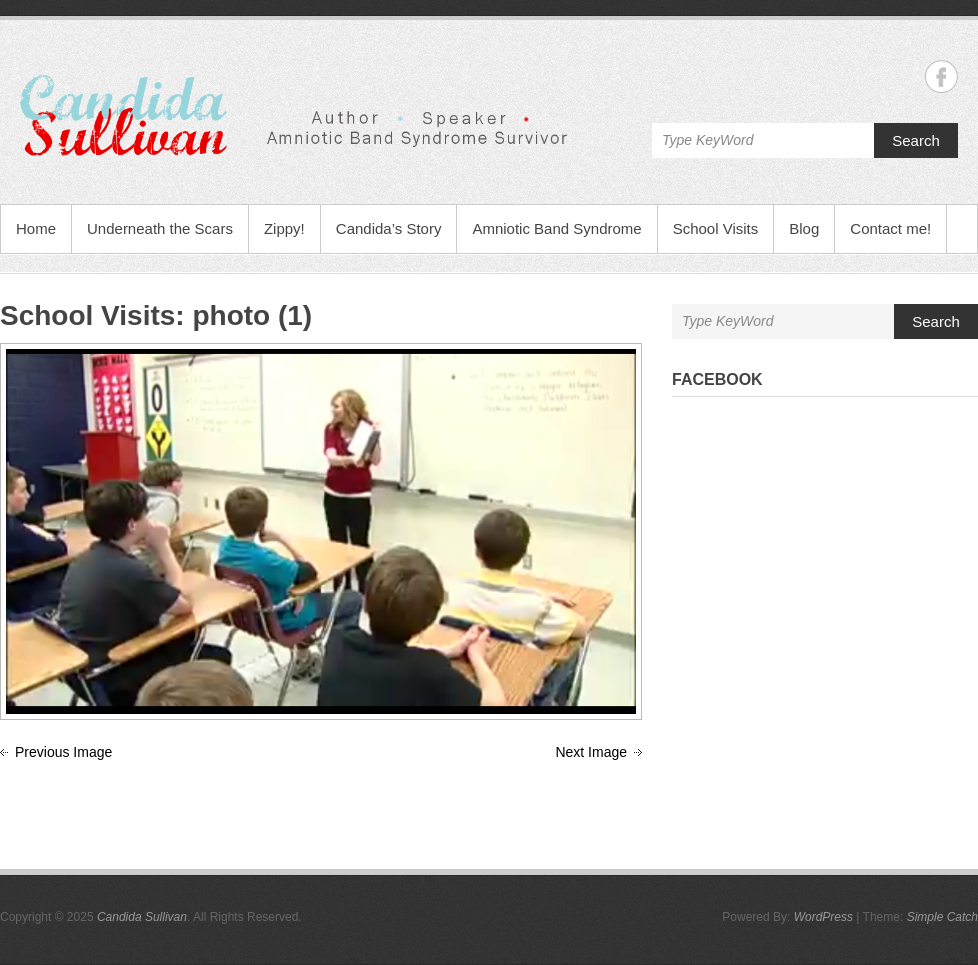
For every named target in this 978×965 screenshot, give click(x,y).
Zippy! (284, 228)
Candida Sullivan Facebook (941, 76)
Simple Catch (942, 917)
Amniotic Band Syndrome (556, 228)
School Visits (716, 228)
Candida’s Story (389, 228)
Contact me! (890, 228)
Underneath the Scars (160, 228)
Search (916, 140)
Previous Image (63, 752)
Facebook (717, 379)
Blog (804, 228)
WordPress (823, 917)
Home (36, 228)
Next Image (591, 752)
